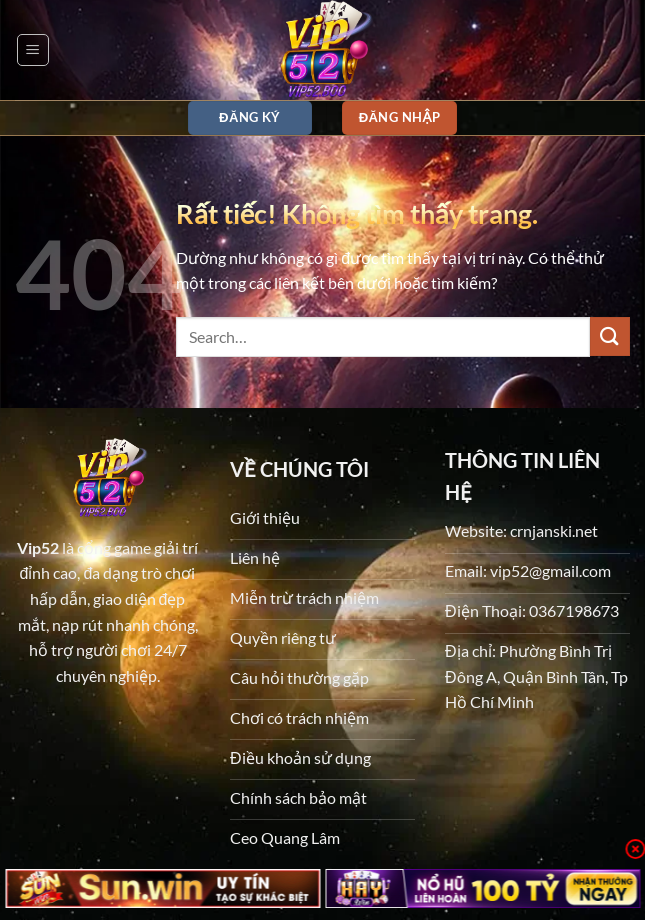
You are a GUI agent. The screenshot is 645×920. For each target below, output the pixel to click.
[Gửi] (610, 336)
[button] (33, 50)
